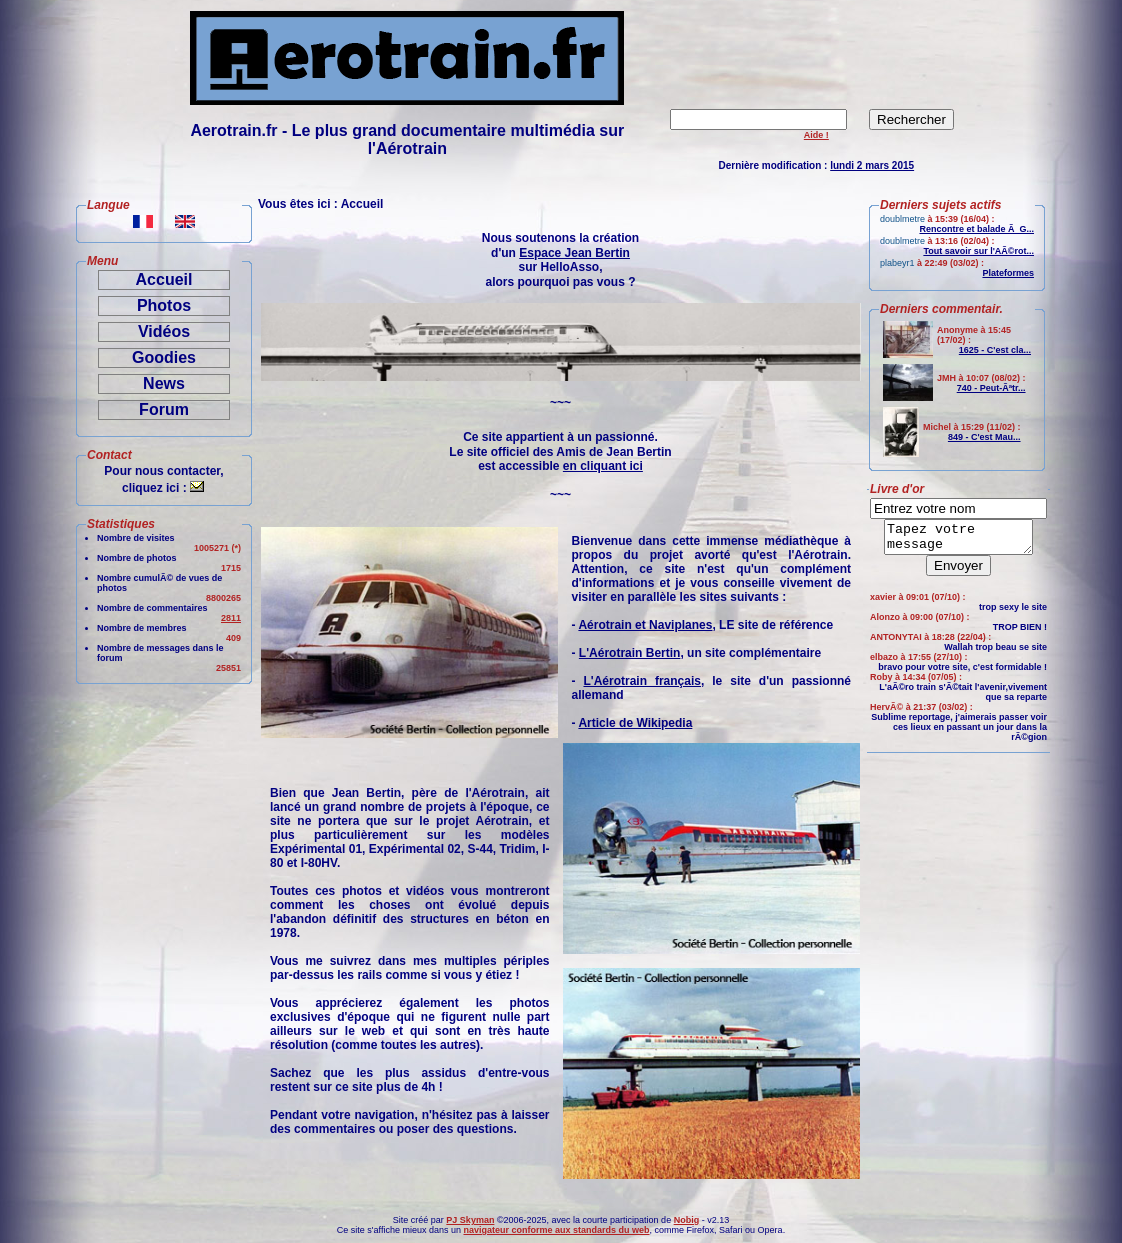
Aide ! (816, 135)
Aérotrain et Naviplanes (645, 625)
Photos (164, 305)
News (164, 383)
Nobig (687, 1220)
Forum (164, 409)
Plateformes (1008, 273)
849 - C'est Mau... (984, 437)
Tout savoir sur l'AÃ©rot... (978, 251)
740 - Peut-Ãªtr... (991, 388)
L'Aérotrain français (642, 681)
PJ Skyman (470, 1220)
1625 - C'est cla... (995, 350)
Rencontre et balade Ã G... (976, 229)
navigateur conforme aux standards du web (556, 1230)
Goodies (164, 357)
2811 (231, 618)
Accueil (164, 279)
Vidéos (164, 331)
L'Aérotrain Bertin (630, 653)
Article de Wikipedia (635, 723)
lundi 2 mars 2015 (872, 165)
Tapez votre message (958, 540)
